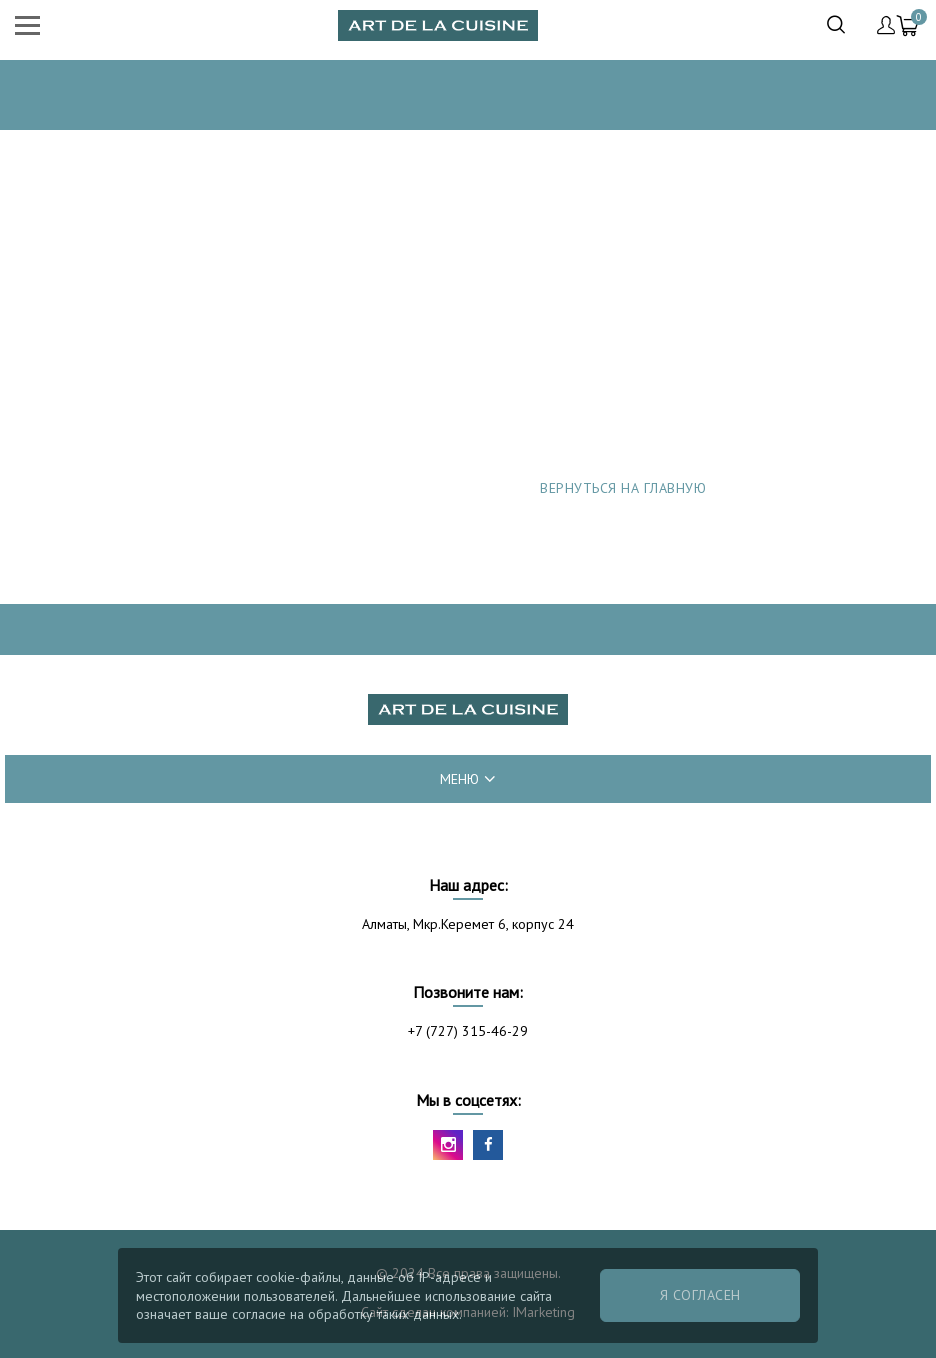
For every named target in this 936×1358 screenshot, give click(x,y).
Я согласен (700, 1295)
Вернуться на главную (623, 488)
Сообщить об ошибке (623, 561)
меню (468, 779)
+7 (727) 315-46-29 (468, 1031)
